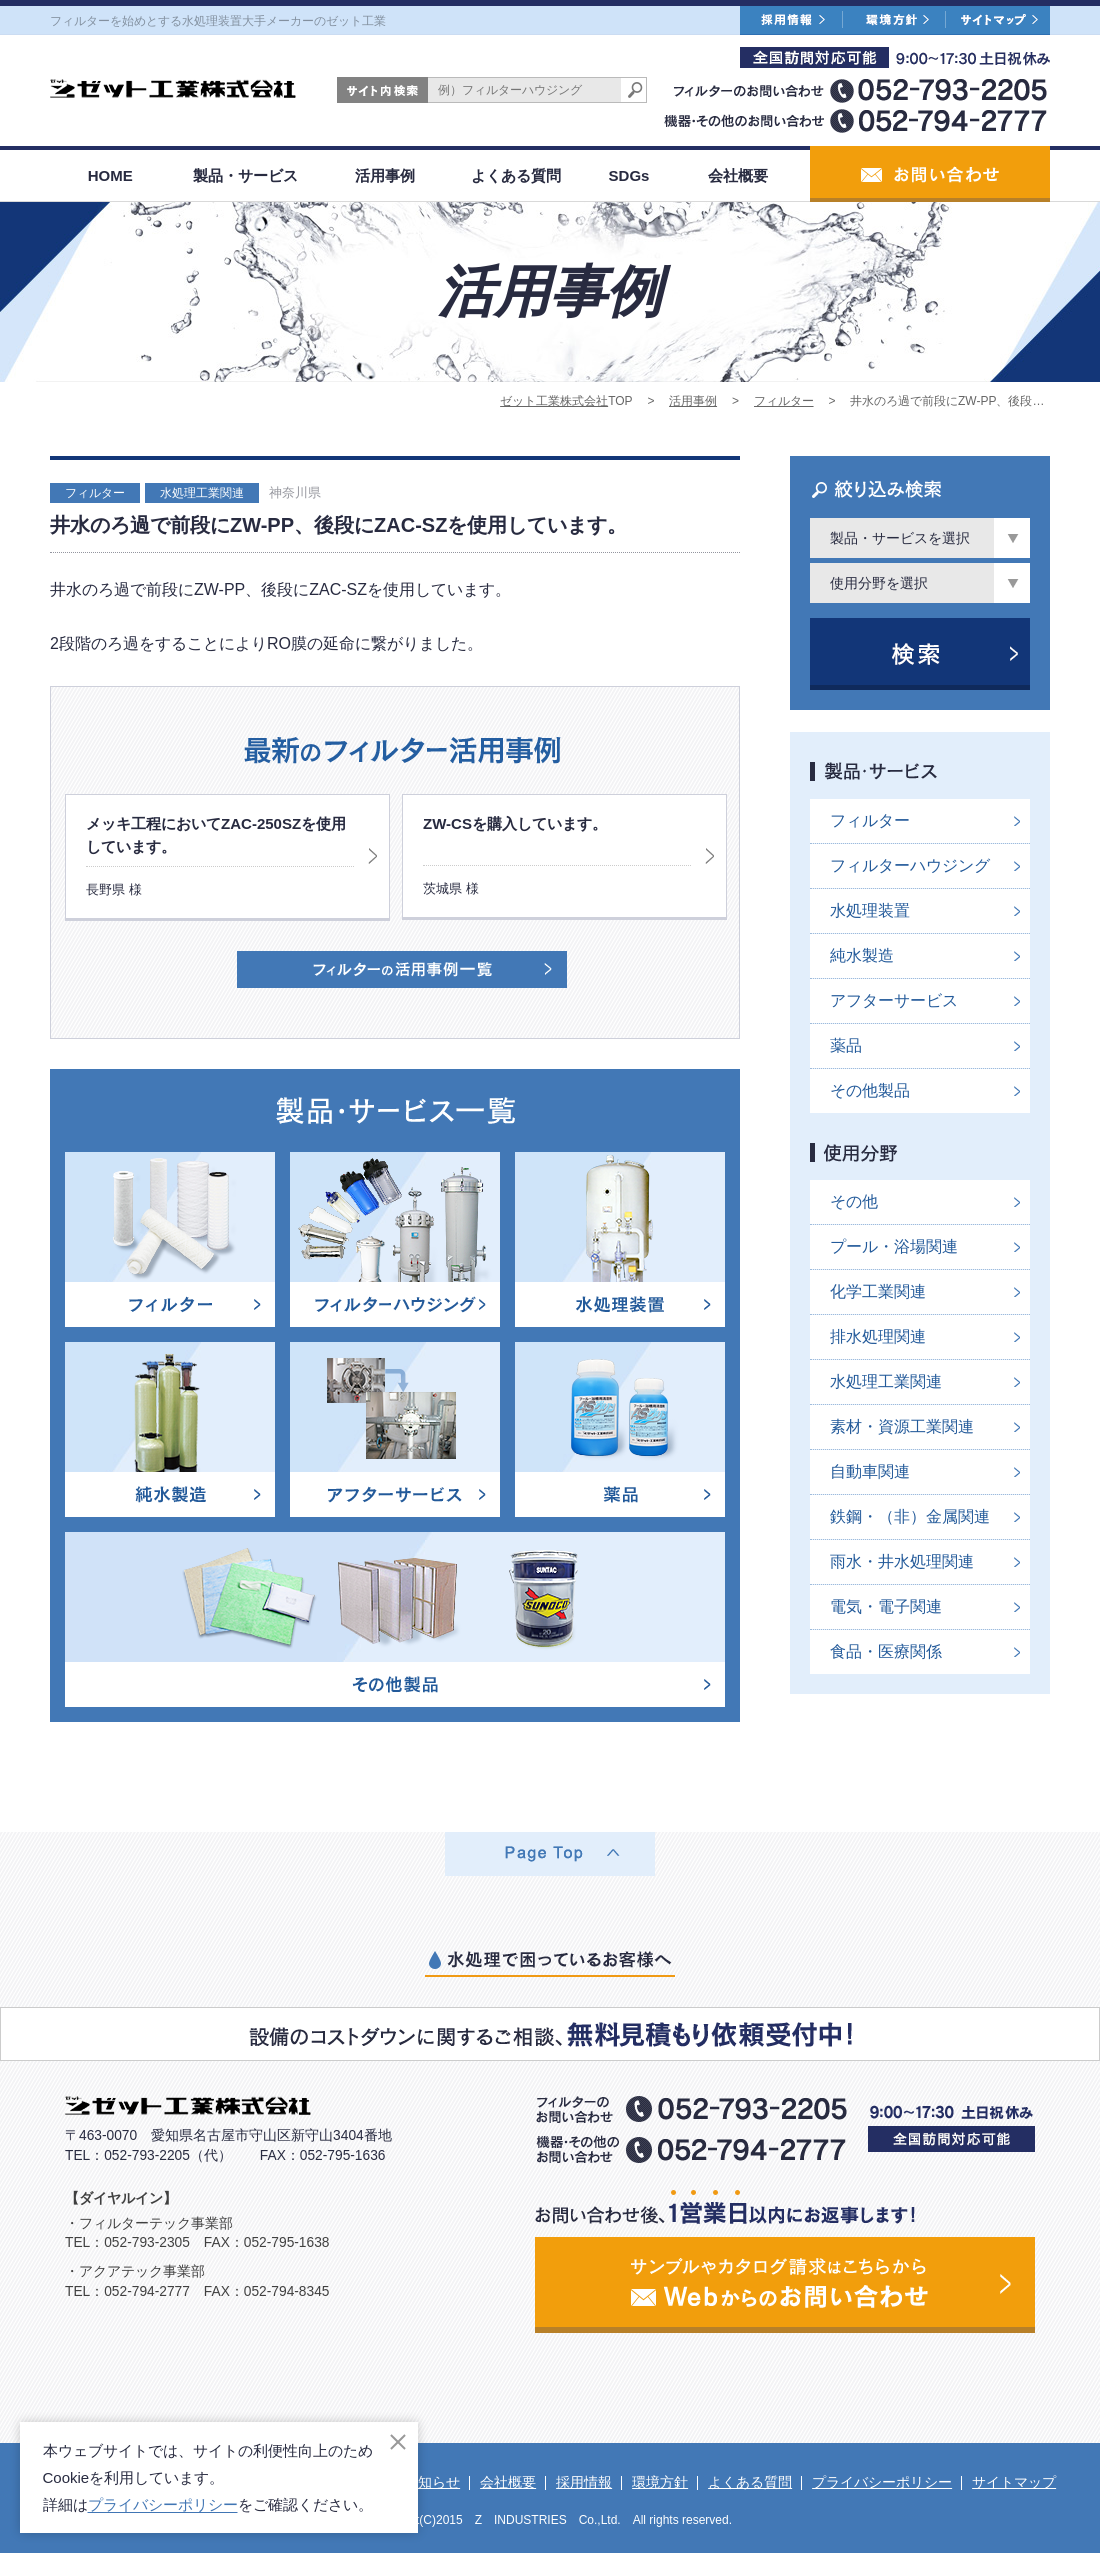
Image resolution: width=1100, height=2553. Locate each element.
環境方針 (660, 2482)
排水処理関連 (878, 1336)
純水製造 (862, 955)
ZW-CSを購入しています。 (515, 823)
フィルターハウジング (910, 865)
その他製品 (870, 1090)
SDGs (629, 175)
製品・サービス (245, 175)
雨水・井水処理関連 (902, 1561)
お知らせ (432, 2482)
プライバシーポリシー (882, 2482)
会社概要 (738, 175)
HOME (110, 175)
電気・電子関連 (886, 1606)
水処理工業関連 (202, 493)
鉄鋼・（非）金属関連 (910, 1516)
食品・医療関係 (886, 1651)
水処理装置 (870, 910)
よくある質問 (516, 175)
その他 (854, 1201)
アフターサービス (894, 1000)
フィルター (784, 401)
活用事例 (385, 175)
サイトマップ (1014, 2482)
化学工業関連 (878, 1291)
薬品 (846, 1045)
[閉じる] (398, 2442)
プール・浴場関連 (894, 1246)
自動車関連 (870, 1471)
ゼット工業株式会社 (554, 401)
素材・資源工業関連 (902, 1426)
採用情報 (584, 2482)
